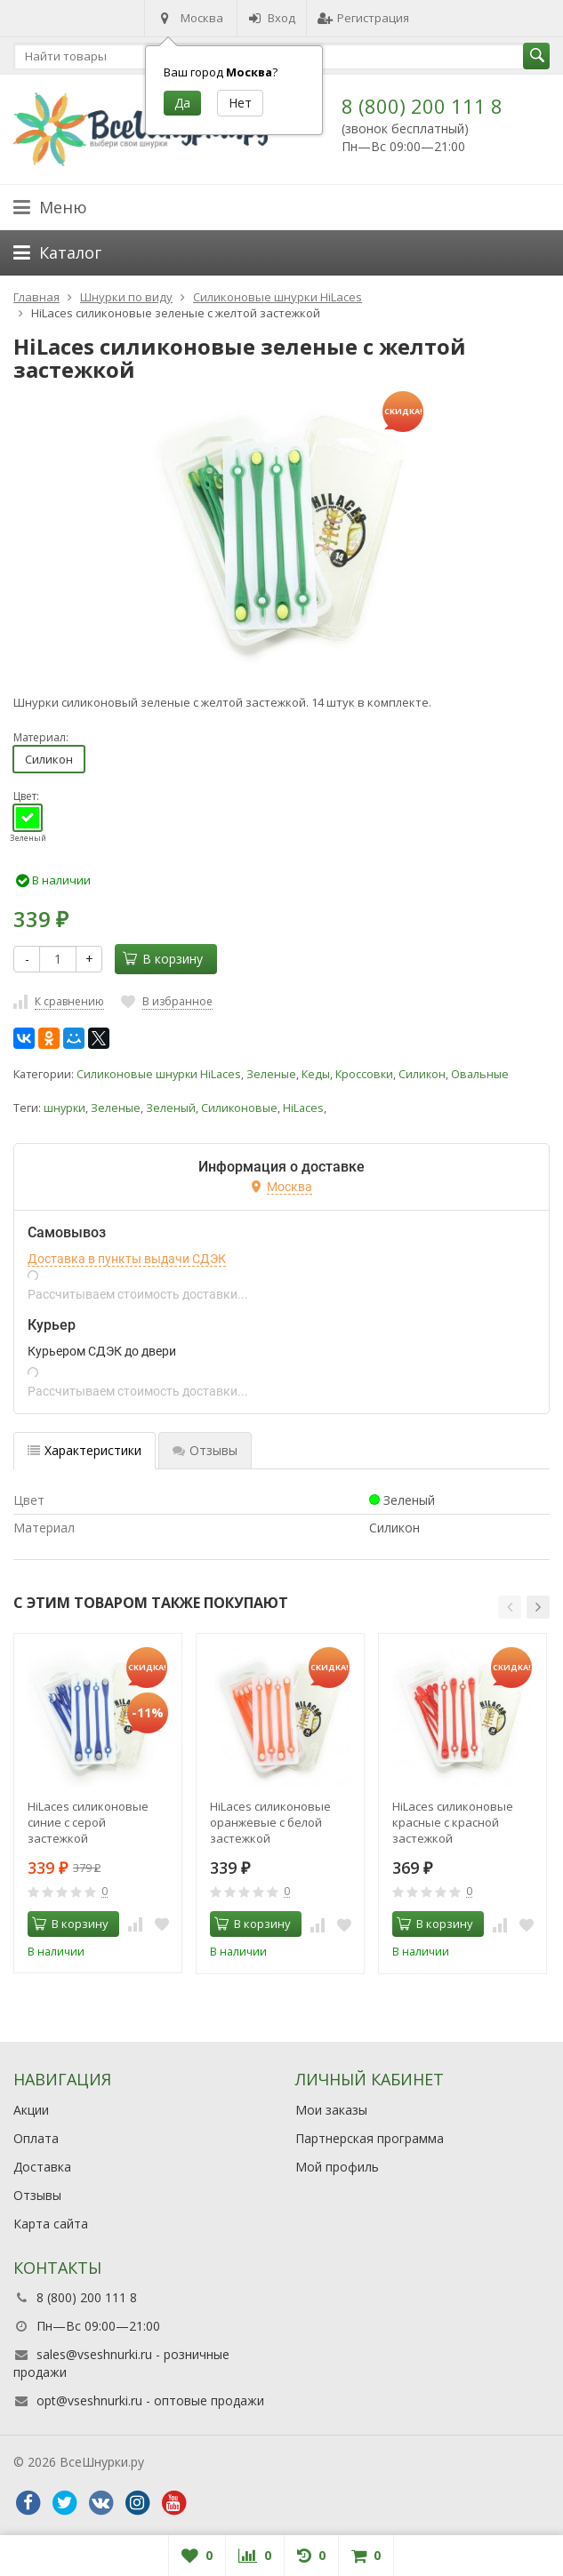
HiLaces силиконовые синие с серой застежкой (88, 1822)
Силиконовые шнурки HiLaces (158, 1074)
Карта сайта (50, 2223)
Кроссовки (364, 1074)
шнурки (64, 1108)
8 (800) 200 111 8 (422, 105)
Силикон (49, 759)
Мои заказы (331, 2109)
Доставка (42, 2166)
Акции (31, 2109)
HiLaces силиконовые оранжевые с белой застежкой (270, 1822)
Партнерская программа (369, 2138)
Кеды (316, 1074)
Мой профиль (337, 2166)
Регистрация (363, 18)
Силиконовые (239, 1108)
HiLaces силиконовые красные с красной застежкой (452, 1822)
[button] (509, 1607)
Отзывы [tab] (205, 1450)
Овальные (480, 1074)
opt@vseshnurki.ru (89, 2400)
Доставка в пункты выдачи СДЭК (127, 1259)
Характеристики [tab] (84, 1450)
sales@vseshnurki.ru (94, 2354)
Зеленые (271, 1074)
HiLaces (303, 1108)
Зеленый (171, 1108)
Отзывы (37, 2195)
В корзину (163, 958)
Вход (271, 18)
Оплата (36, 2138)
